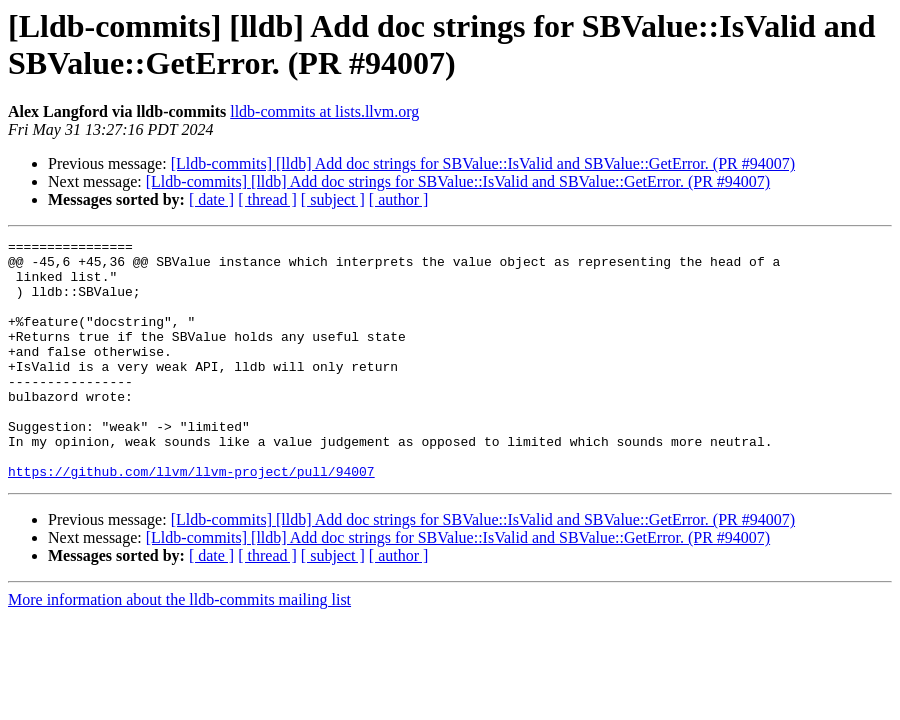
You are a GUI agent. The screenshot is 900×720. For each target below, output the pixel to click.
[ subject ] (333, 199)
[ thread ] (267, 199)
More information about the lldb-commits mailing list (179, 647)
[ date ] (211, 199)
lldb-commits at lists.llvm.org (324, 111)
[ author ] (399, 199)
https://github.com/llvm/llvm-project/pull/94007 (191, 519)
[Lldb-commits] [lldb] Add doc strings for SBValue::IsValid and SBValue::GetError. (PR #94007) (483, 163)
